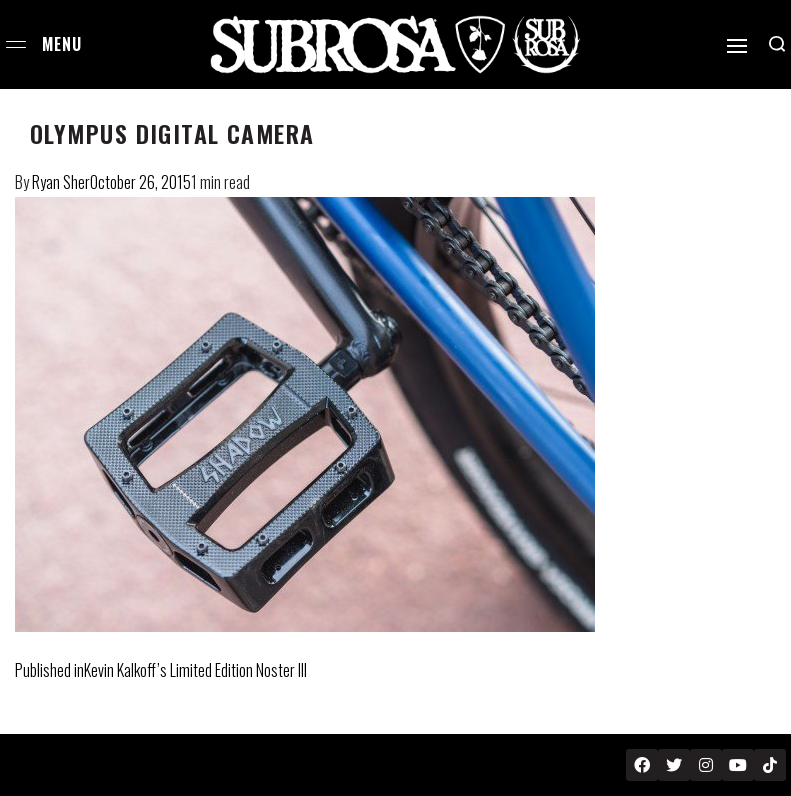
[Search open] (777, 44)
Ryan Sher (61, 182)
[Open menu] (16, 44)
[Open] (737, 46)
